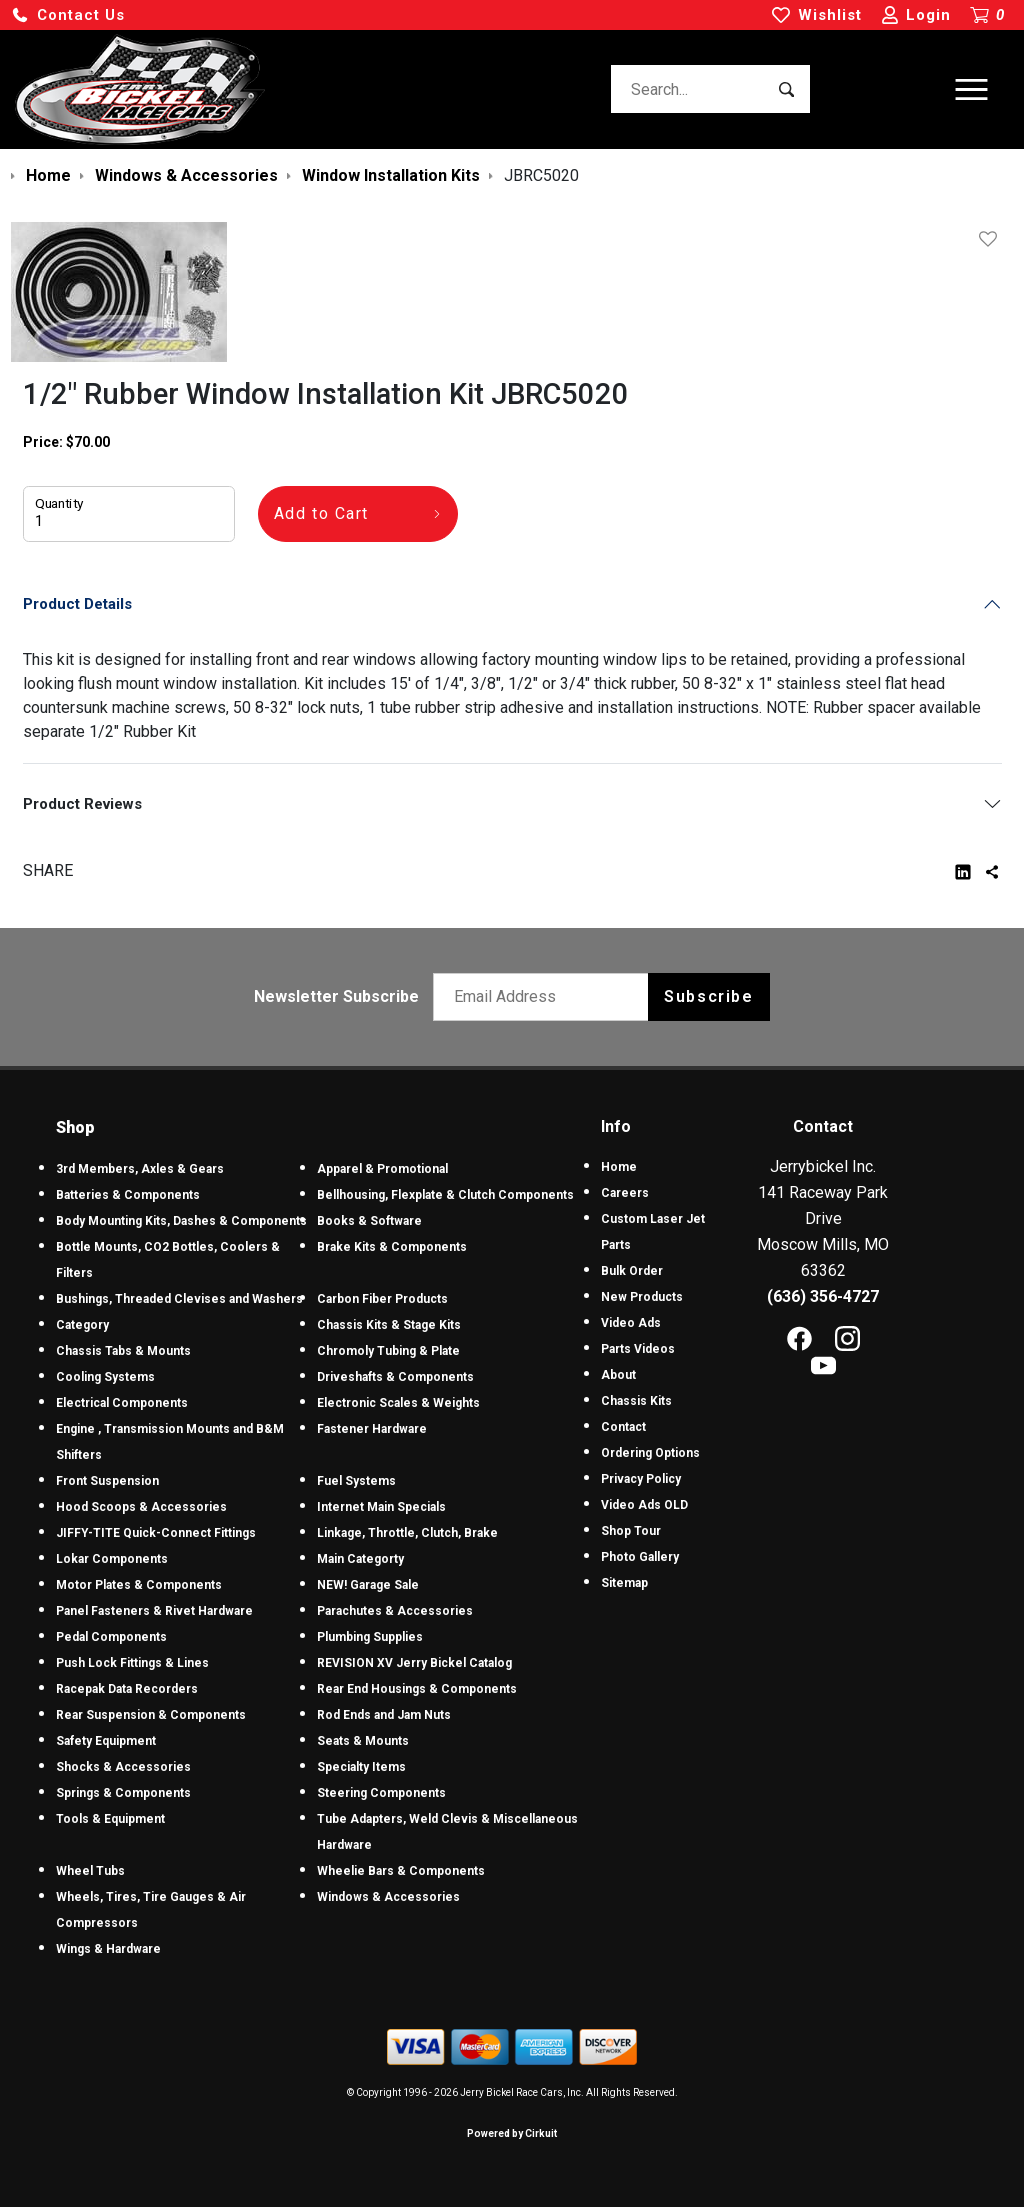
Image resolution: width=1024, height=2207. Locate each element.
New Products (642, 1297)
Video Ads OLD (644, 1505)
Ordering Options (650, 1453)
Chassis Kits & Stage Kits (389, 1325)
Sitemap (624, 1583)
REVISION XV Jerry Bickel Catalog (414, 1663)
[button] (68, 15)
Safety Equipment (106, 1741)
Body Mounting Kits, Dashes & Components (181, 1221)
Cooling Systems (105, 1377)
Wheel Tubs (90, 1871)
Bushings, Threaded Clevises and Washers (179, 1299)
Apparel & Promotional (382, 1169)
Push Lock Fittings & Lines (132, 1663)
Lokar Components (112, 1559)
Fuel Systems (356, 1481)
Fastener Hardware (372, 1429)
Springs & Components (123, 1793)
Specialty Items (361, 1767)
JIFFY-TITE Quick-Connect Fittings (156, 1533)
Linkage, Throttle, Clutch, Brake (407, 1533)
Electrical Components (122, 1403)
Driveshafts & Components (395, 1377)
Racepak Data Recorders (127, 1689)
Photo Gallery (640, 1557)
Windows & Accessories (388, 1897)
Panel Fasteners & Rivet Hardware (154, 1611)
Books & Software (369, 1221)
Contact (623, 1427)
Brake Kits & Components (392, 1247)
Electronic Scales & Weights (398, 1403)
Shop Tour (631, 1531)
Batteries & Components (128, 1195)
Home (619, 1167)
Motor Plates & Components (139, 1585)
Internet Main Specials (381, 1507)
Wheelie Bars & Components (401, 1871)
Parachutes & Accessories (395, 1611)
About (618, 1375)
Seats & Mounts (363, 1741)
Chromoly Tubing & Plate (388, 1351)
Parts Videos (638, 1349)
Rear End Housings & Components (417, 1689)
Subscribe (708, 996)
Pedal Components (111, 1637)
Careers (625, 1193)
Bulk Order (632, 1271)
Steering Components (381, 1793)
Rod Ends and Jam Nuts (384, 1715)
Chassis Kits (636, 1401)
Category (82, 1325)
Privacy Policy (641, 1479)
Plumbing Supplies (370, 1637)
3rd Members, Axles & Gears (140, 1169)
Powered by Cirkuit (512, 2133)
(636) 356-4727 (823, 1296)
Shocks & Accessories (123, 1767)
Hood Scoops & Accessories (141, 1507)
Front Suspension (107, 1481)
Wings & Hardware (108, 1949)
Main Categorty (360, 1559)
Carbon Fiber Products (382, 1299)
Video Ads (631, 1323)
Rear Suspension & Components (151, 1715)
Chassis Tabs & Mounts (123, 1351)
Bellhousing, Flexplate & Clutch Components (445, 1195)
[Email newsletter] (545, 997)
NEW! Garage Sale (368, 1585)
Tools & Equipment (110, 1819)
